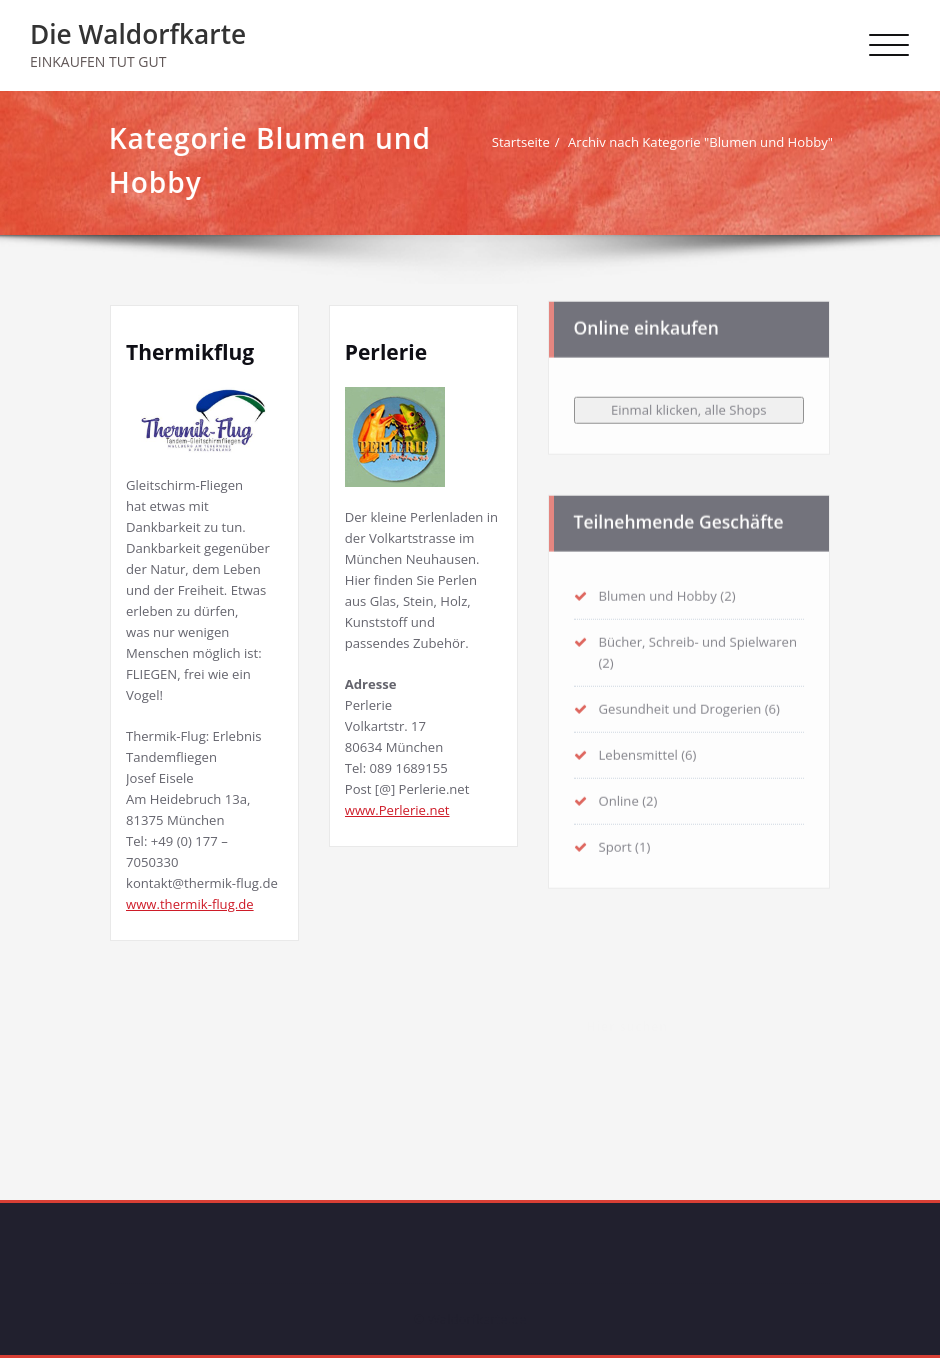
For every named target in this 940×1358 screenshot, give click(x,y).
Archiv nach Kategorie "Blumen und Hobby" (705, 142)
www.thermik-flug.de (190, 904)
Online (619, 797)
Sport (615, 843)
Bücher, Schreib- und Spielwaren (698, 638)
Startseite (526, 142)
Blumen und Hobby (658, 592)
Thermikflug (190, 352)
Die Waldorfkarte (138, 34)
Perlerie (386, 352)
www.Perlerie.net (397, 810)
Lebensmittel (638, 751)
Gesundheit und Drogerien (680, 705)
